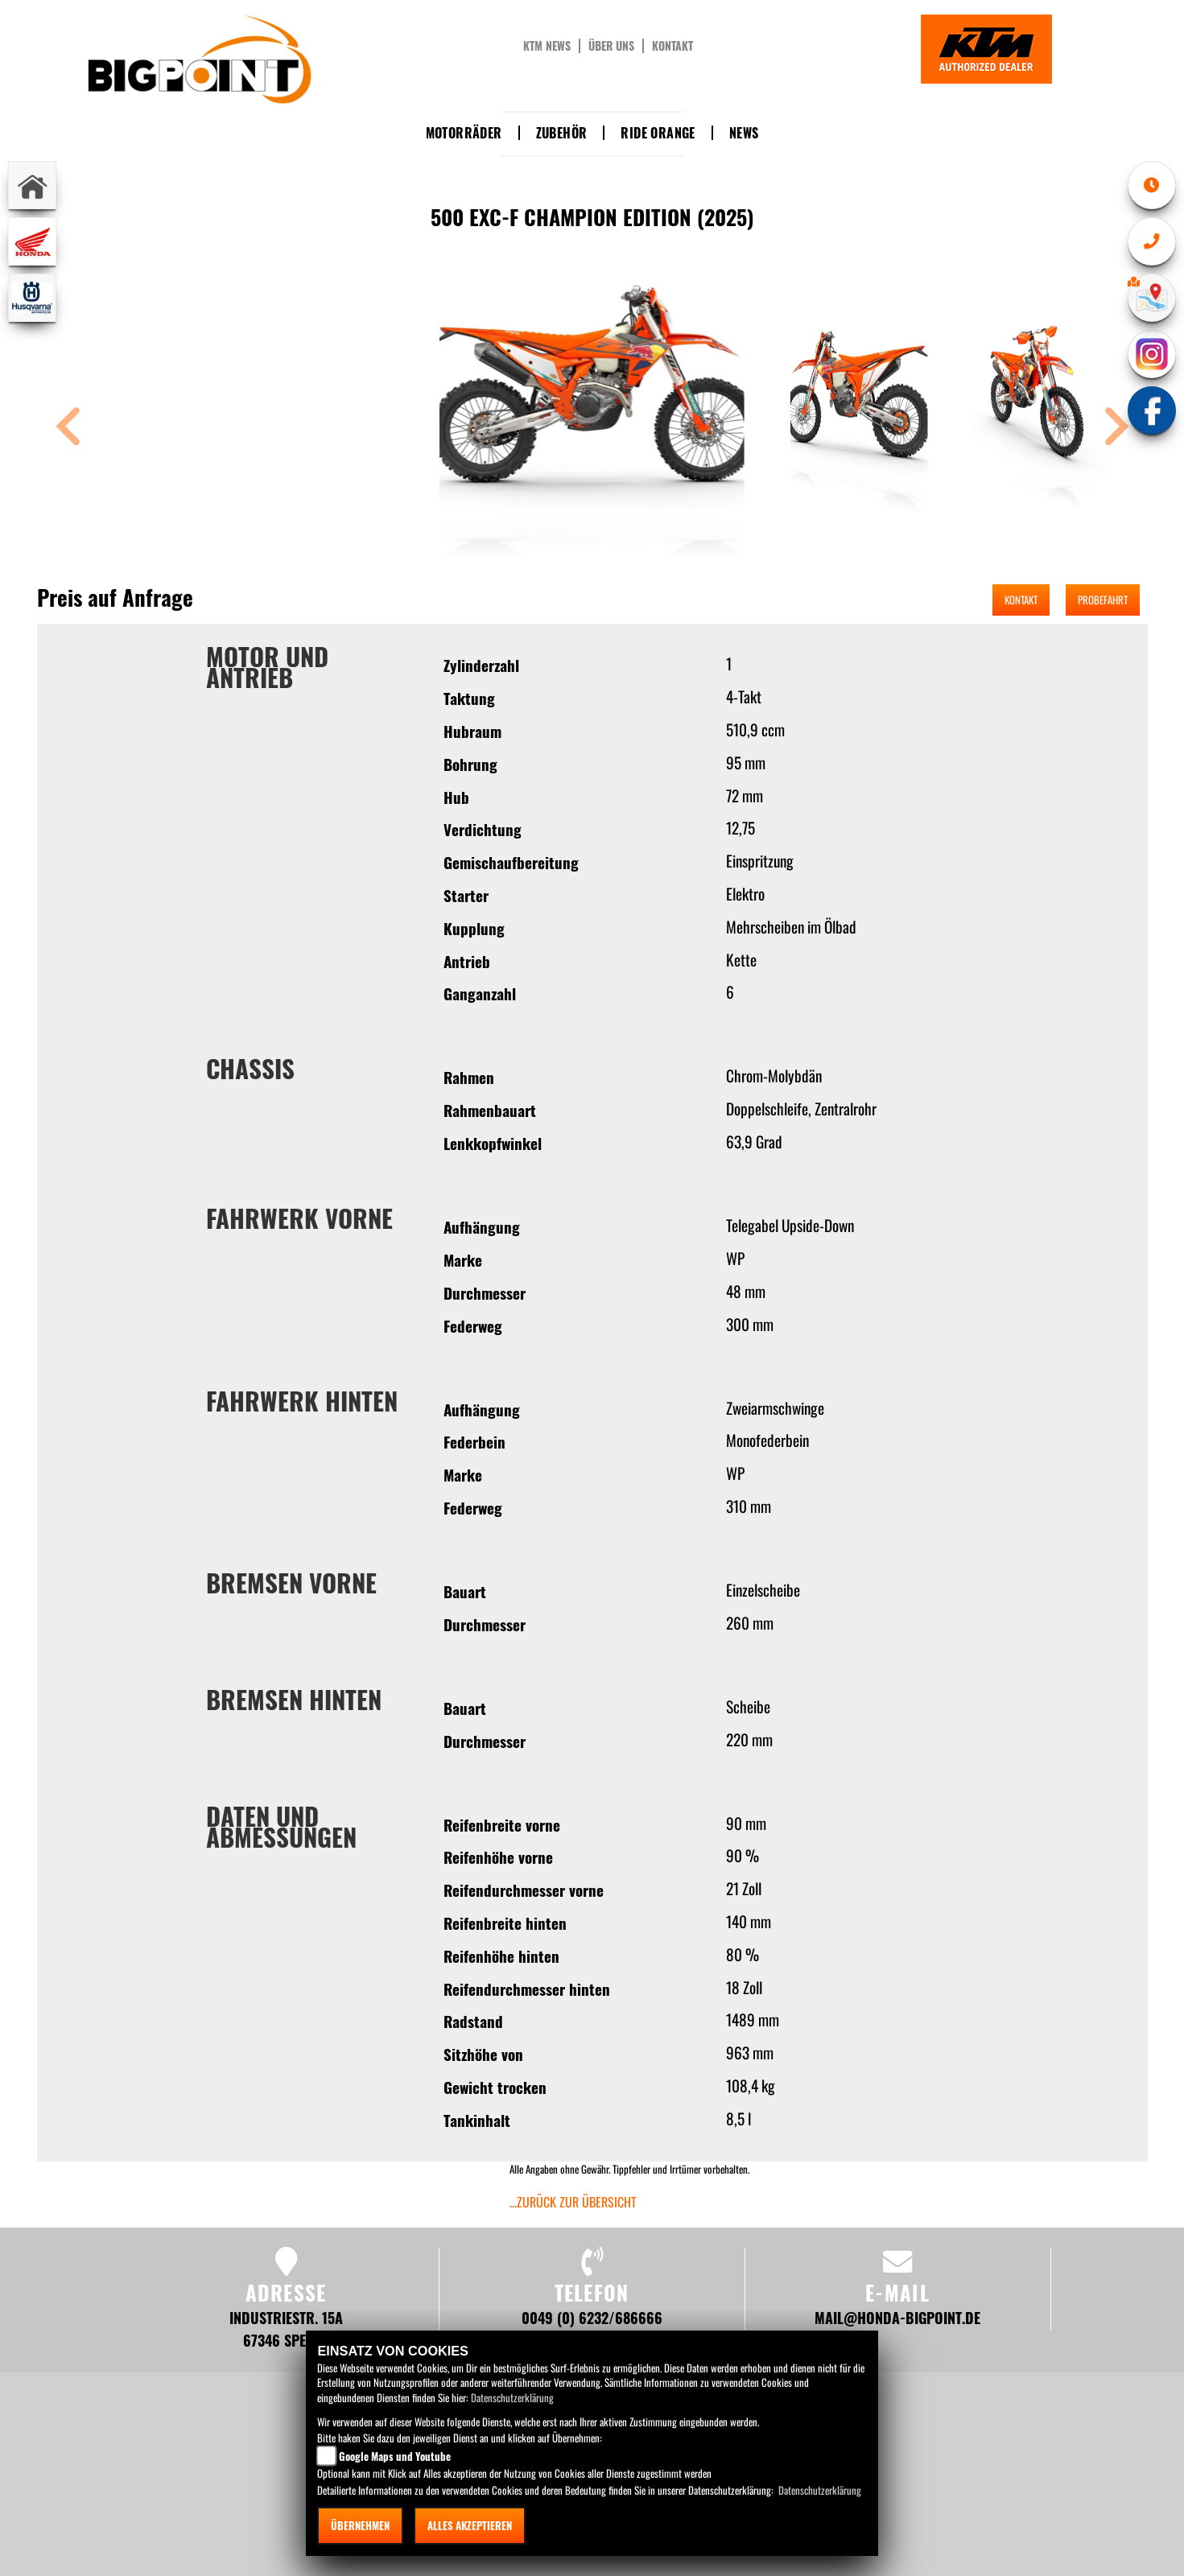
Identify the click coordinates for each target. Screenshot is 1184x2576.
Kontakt (672, 46)
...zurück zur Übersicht (573, 2201)
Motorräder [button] (464, 133)
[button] (68, 428)
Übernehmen (360, 2525)
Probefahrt (1103, 599)
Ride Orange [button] (658, 133)
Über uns (611, 46)
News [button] (744, 133)
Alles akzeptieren (469, 2525)
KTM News (547, 46)
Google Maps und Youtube (395, 2456)
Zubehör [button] (562, 133)
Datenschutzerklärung (512, 2397)
